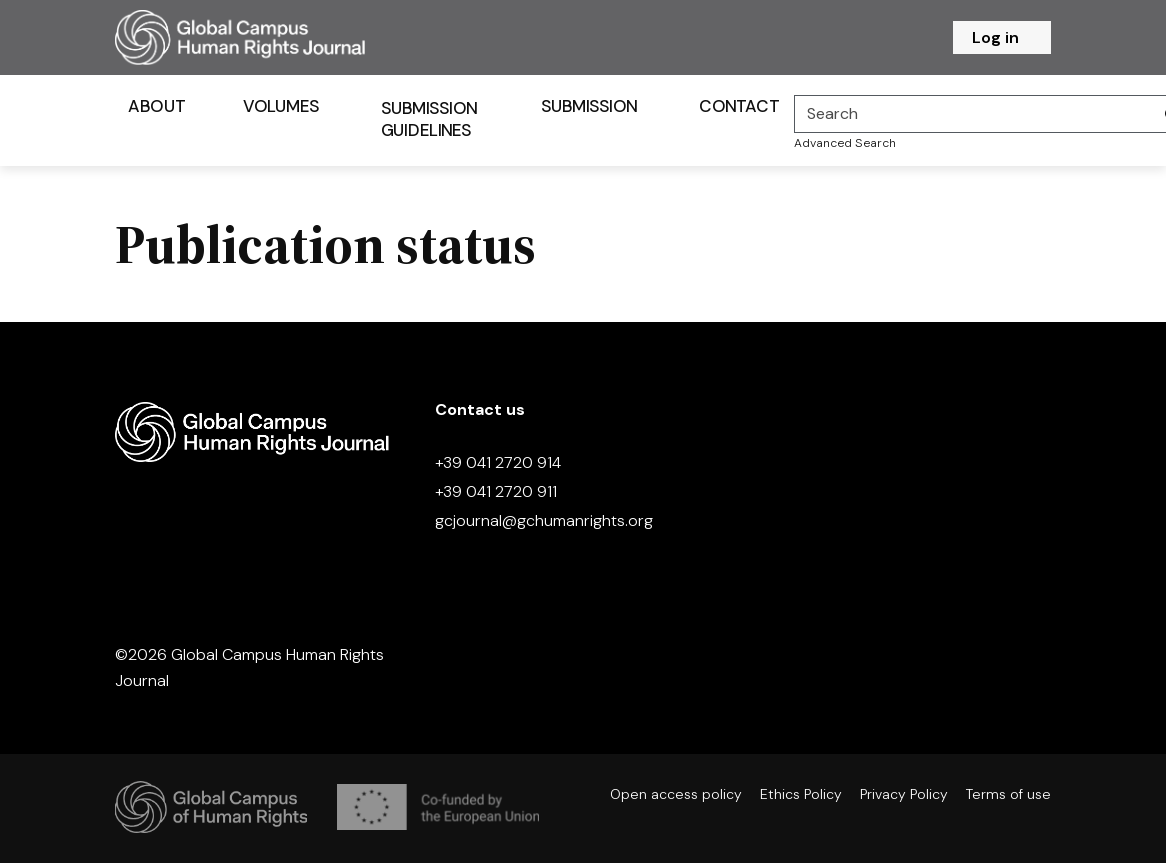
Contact (739, 106)
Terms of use (1008, 794)
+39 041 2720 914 (498, 462)
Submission (589, 106)
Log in (995, 37)
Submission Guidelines (429, 119)
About (156, 106)
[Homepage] (265, 37)
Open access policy (676, 794)
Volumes (281, 106)
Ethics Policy (801, 794)
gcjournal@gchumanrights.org (544, 520)
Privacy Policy (904, 794)
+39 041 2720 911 (496, 491)
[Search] (974, 114)
